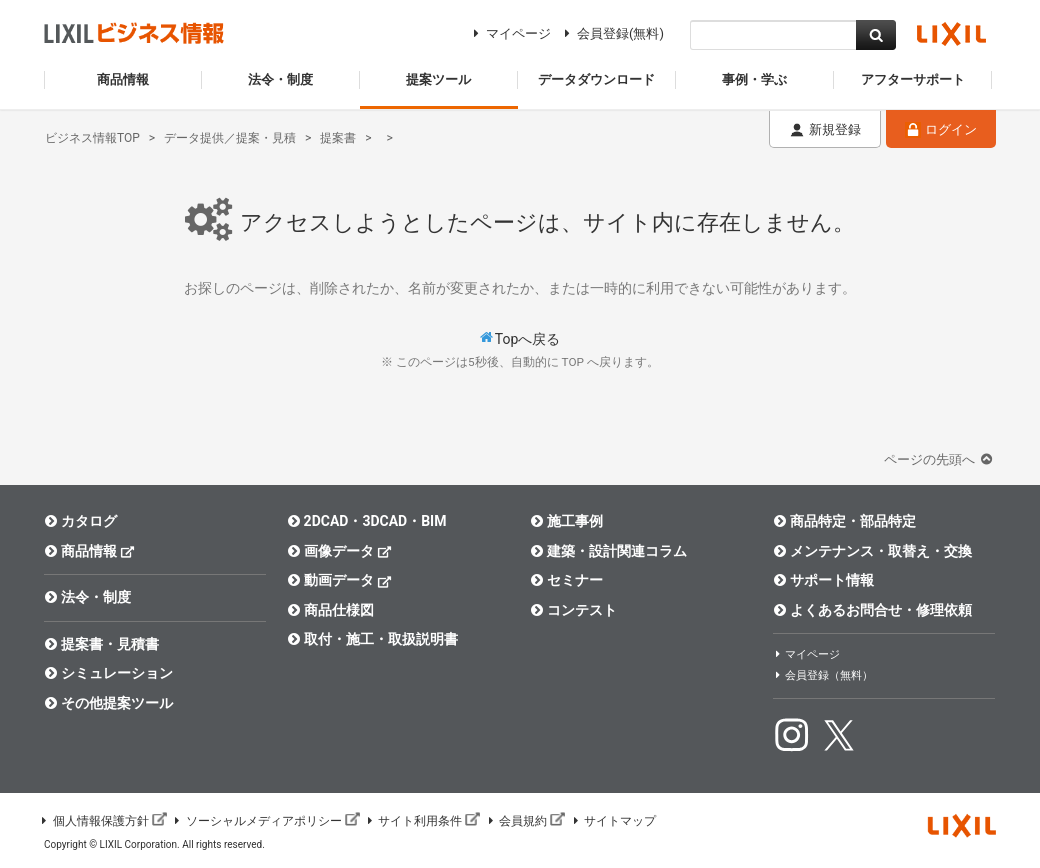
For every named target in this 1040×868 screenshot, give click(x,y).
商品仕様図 (330, 610)
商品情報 (89, 550)
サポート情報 (823, 580)
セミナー (566, 580)
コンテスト (573, 610)
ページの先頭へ (940, 459)
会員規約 (525, 821)
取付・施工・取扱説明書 (372, 639)
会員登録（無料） (823, 675)
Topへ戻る (528, 339)
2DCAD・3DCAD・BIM (366, 521)
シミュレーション (108, 673)
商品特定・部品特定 (844, 521)
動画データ (339, 579)
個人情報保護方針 (103, 821)
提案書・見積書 (101, 644)
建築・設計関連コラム (608, 551)
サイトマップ (613, 821)
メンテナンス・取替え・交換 (872, 551)
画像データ (339, 550)
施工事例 (566, 521)
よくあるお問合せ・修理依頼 (872, 610)
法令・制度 (87, 597)
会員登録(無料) (611, 33)
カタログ (80, 521)
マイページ (509, 33)
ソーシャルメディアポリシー (266, 821)
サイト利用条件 (423, 821)
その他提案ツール (108, 703)
